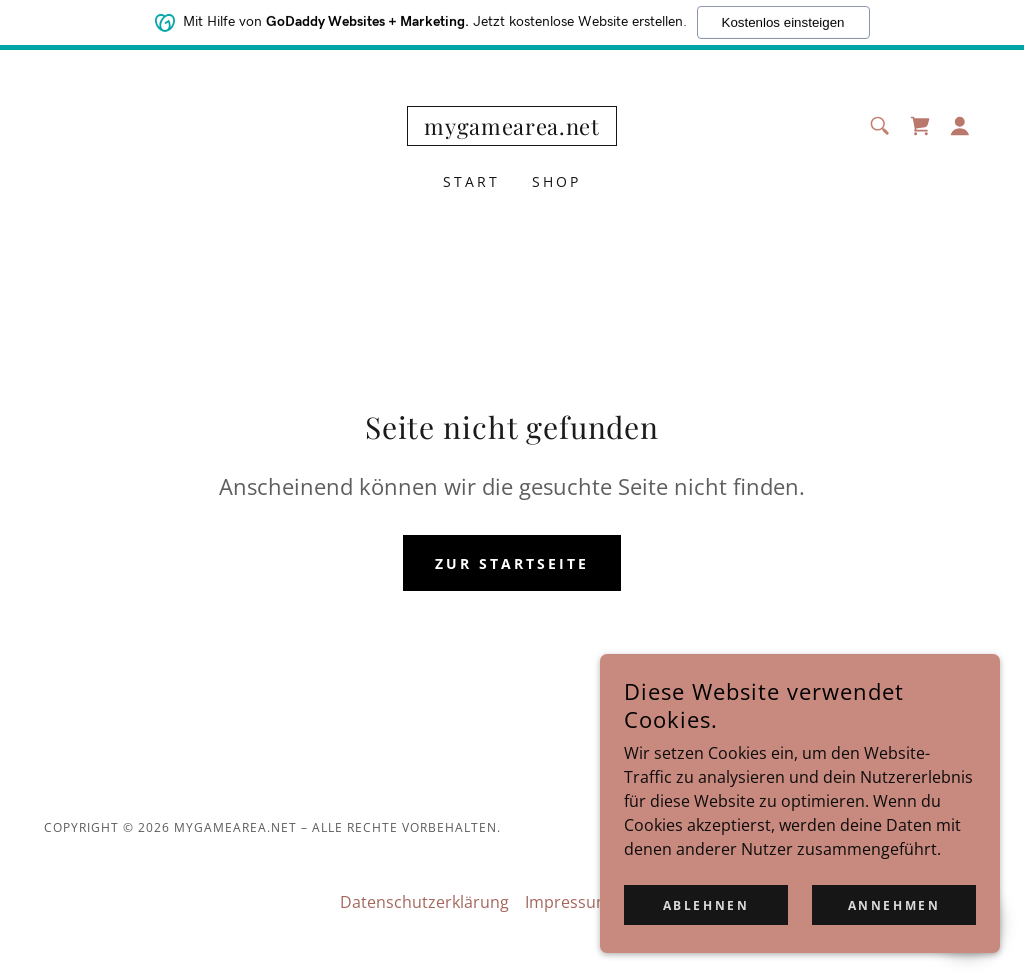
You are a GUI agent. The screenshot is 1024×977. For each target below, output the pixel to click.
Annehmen (894, 946)
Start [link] (471, 181)
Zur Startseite (512, 563)
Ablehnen (706, 946)
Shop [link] (556, 181)
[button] (960, 126)
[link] (512, 129)
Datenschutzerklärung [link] (424, 902)
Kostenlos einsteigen (783, 18)
